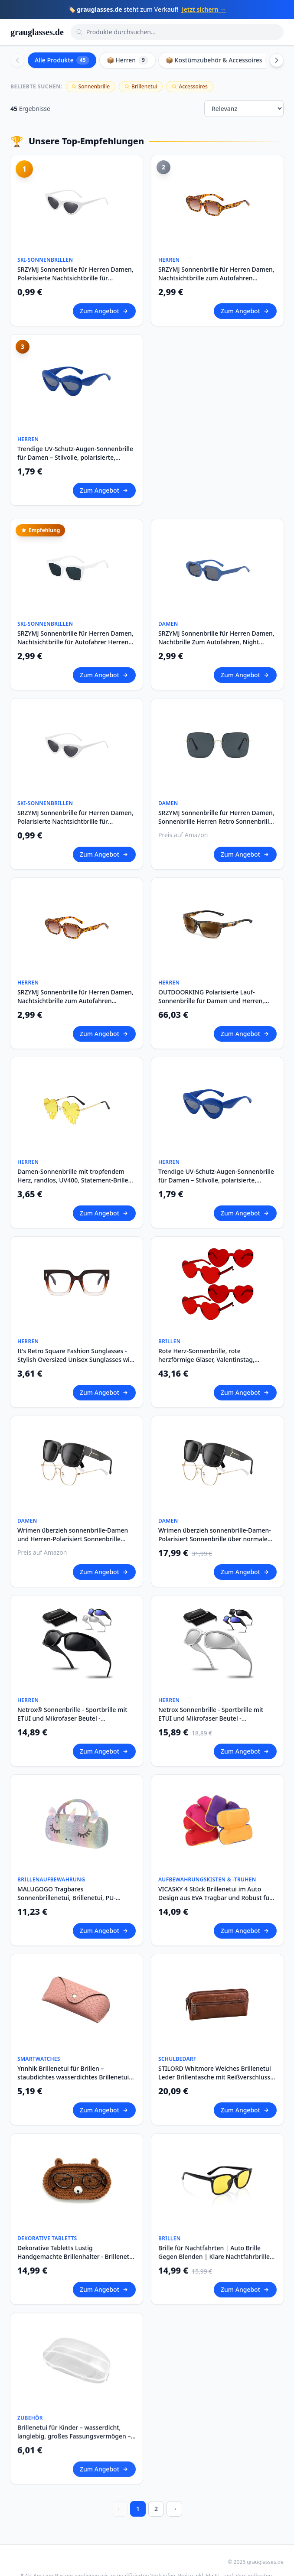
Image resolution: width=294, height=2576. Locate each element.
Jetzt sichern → (204, 9)
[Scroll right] (277, 60)
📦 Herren (127, 60)
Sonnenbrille (91, 86)
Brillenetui (140, 86)
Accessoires (189, 86)
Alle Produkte (62, 60)
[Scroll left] (17, 60)
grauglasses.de (37, 32)
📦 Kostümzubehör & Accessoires (220, 60)
